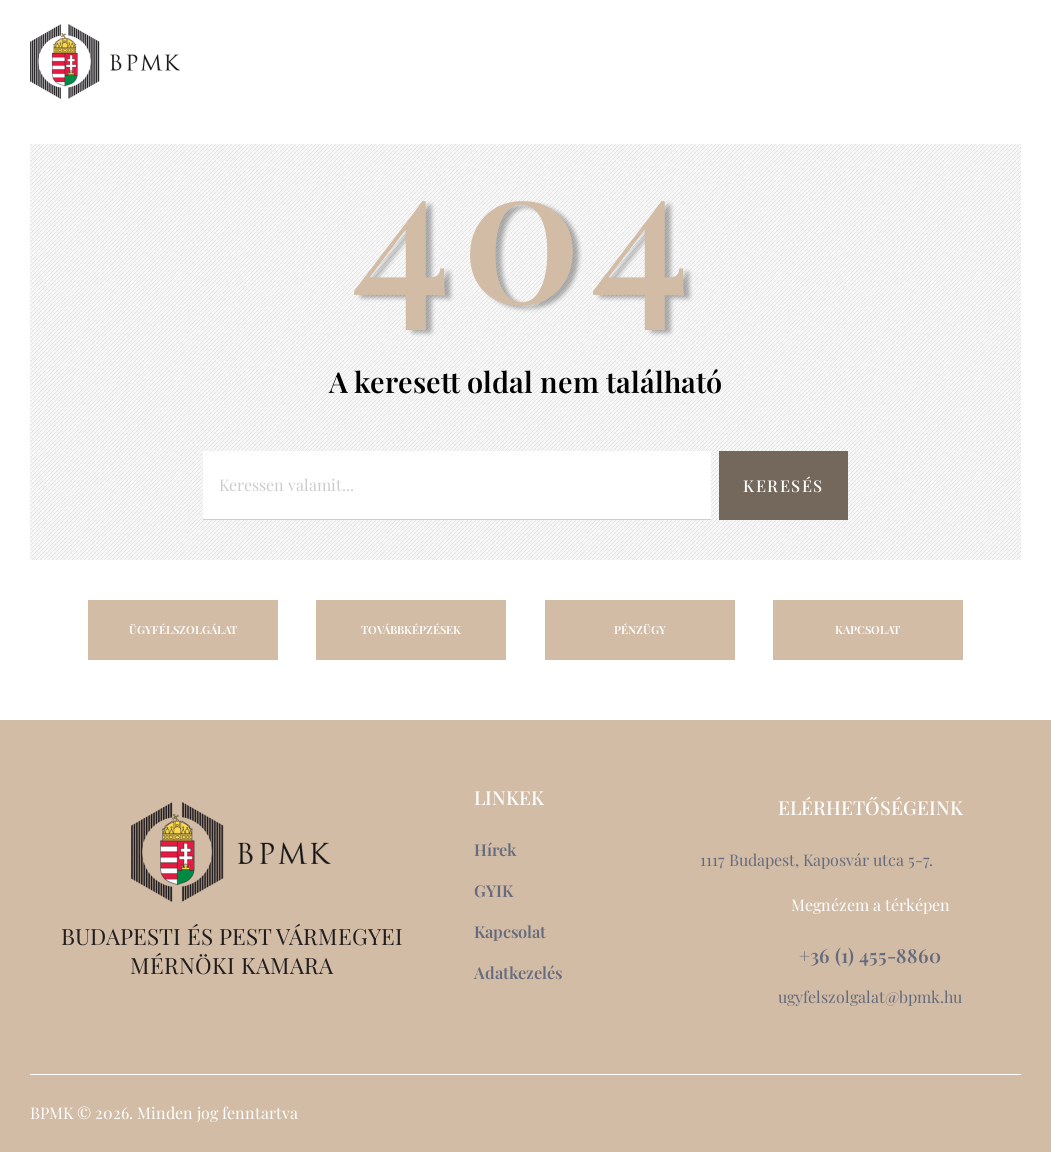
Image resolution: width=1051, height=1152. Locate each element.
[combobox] (453, 485)
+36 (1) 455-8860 (870, 955)
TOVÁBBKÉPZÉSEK (411, 629)
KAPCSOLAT (867, 629)
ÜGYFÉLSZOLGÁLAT (183, 629)
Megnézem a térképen (870, 904)
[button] (962, 61)
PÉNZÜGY (640, 629)
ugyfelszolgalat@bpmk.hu (870, 996)
